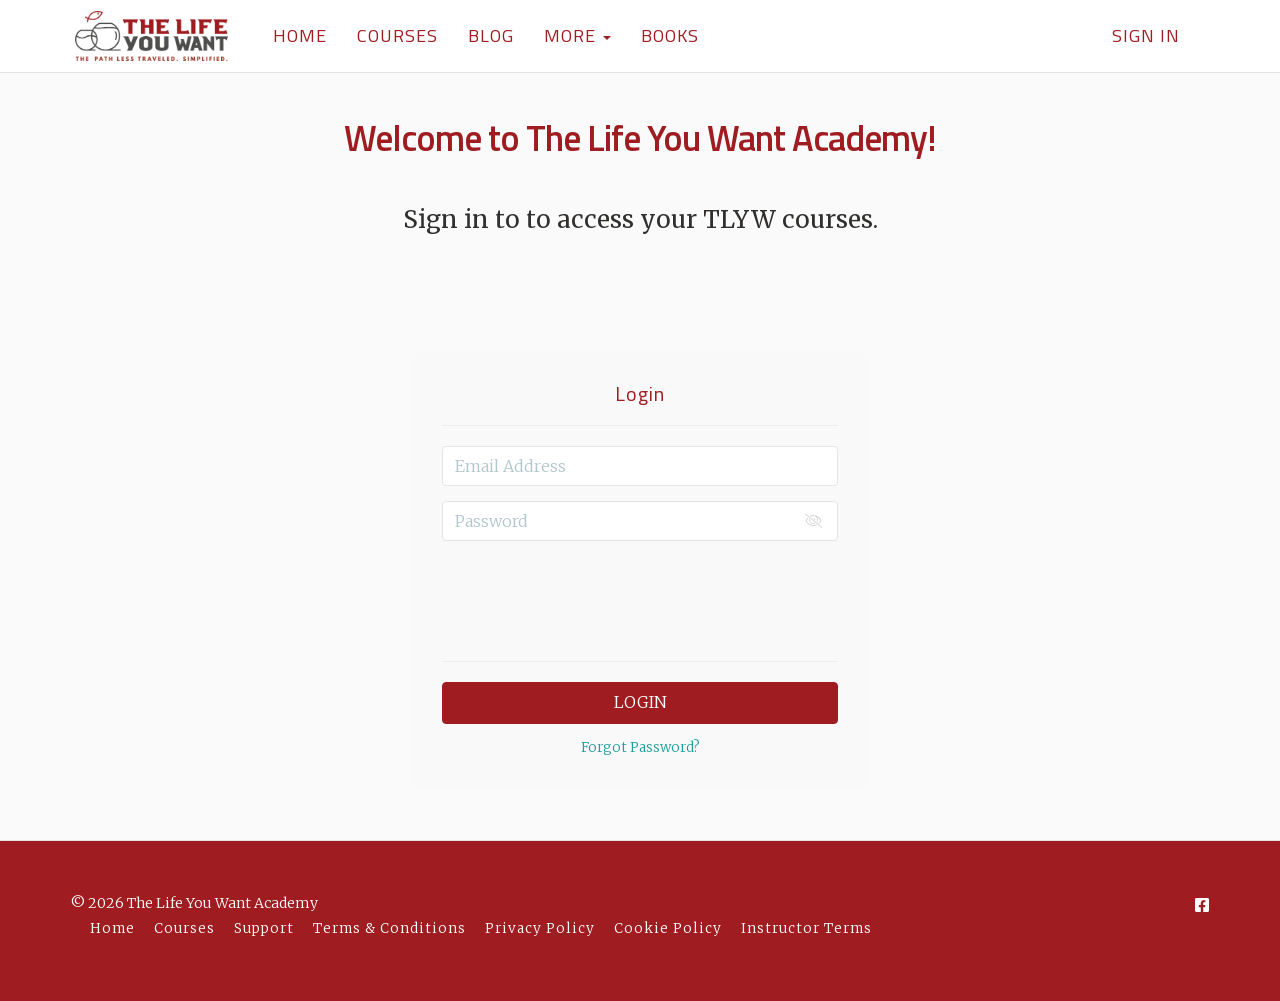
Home (112, 928)
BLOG (486, 35)
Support (264, 928)
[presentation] (640, 595)
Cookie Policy (668, 928)
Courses (184, 928)
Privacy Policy (540, 928)
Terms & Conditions (389, 928)
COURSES (392, 35)
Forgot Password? (640, 747)
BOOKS (665, 35)
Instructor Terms (806, 928)
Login (640, 702)
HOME (295, 35)
